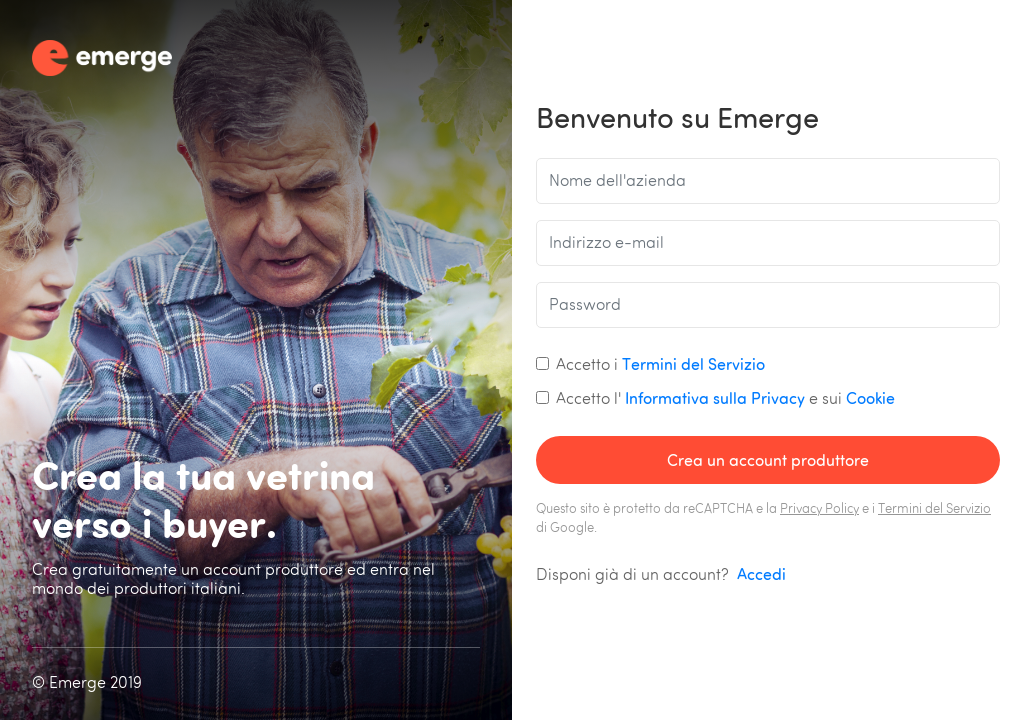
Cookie (870, 398)
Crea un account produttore (768, 460)
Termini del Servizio (693, 364)
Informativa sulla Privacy (715, 398)
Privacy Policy (819, 509)
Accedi (761, 574)
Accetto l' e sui (725, 398)
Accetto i (660, 364)
